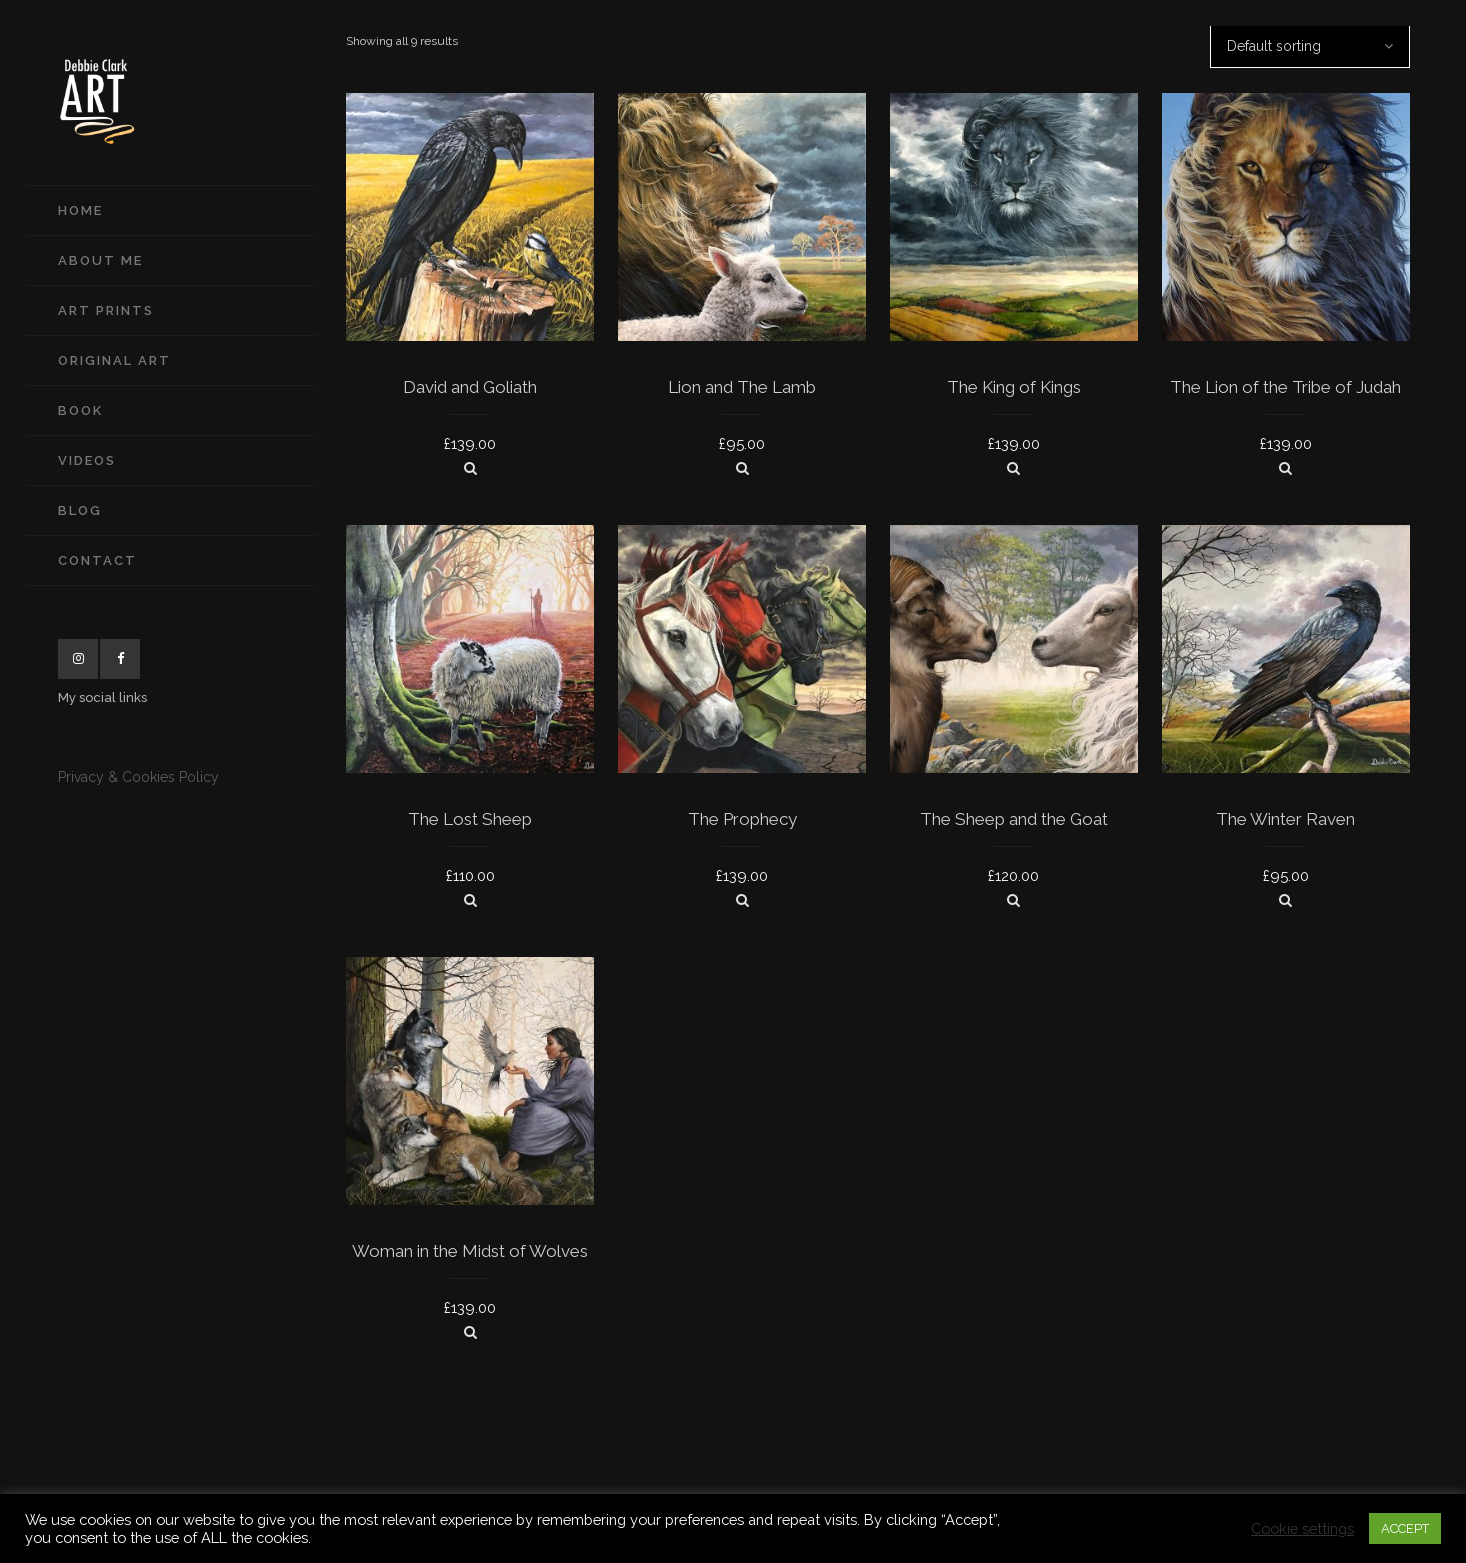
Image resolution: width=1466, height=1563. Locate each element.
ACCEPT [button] (1405, 1528)
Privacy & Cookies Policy (138, 777)
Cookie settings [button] (1302, 1528)
